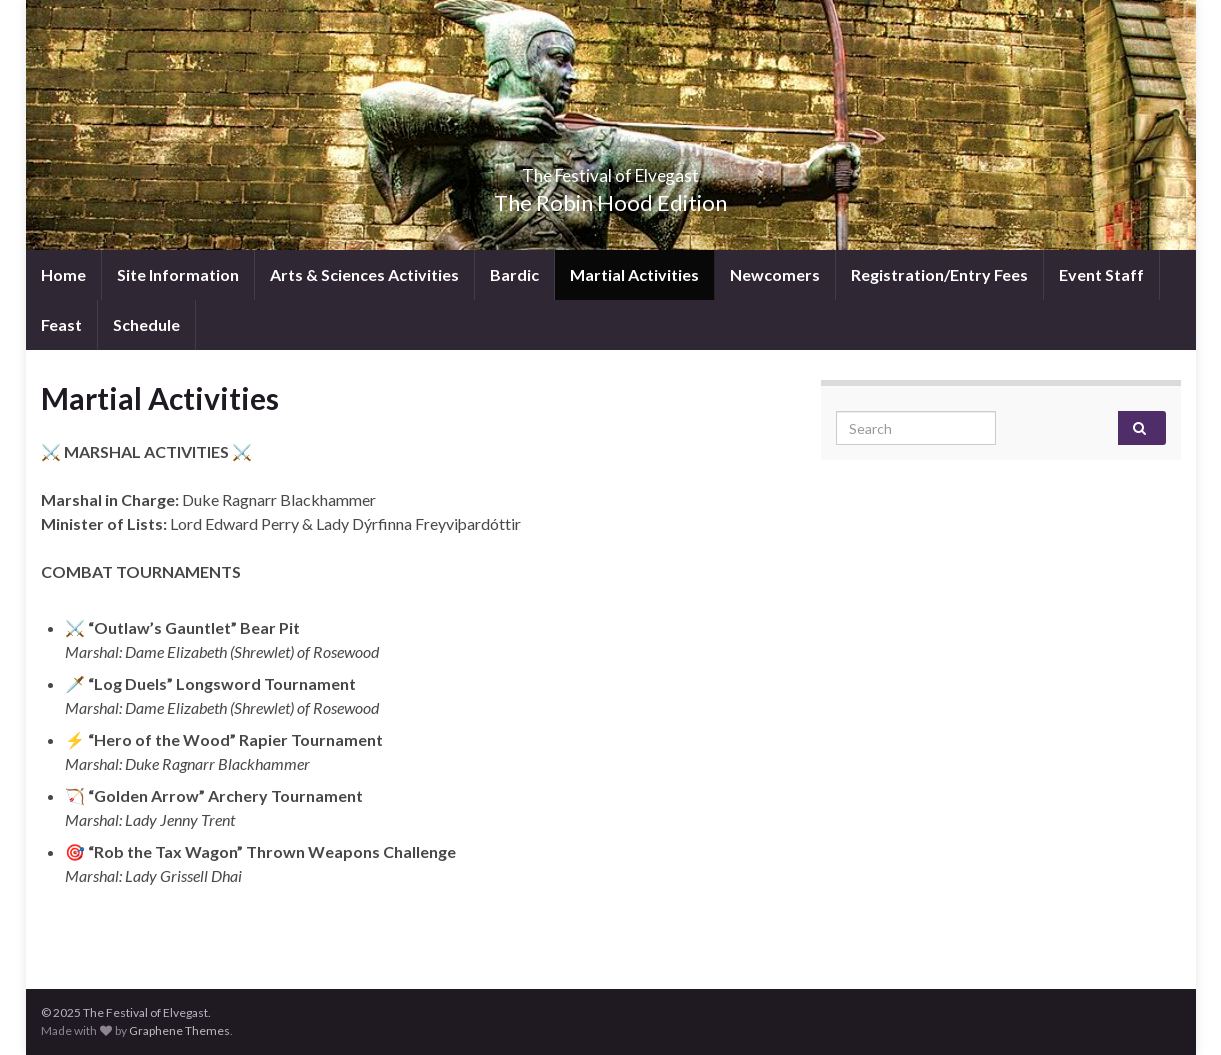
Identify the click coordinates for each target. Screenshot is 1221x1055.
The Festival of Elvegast (611, 169)
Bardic (514, 274)
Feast (61, 324)
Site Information (178, 274)
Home (63, 274)
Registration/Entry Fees (939, 274)
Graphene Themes (179, 1030)
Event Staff (1101, 274)
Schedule (146, 324)
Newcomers (775, 274)
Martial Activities (634, 274)
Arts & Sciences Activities (364, 274)
